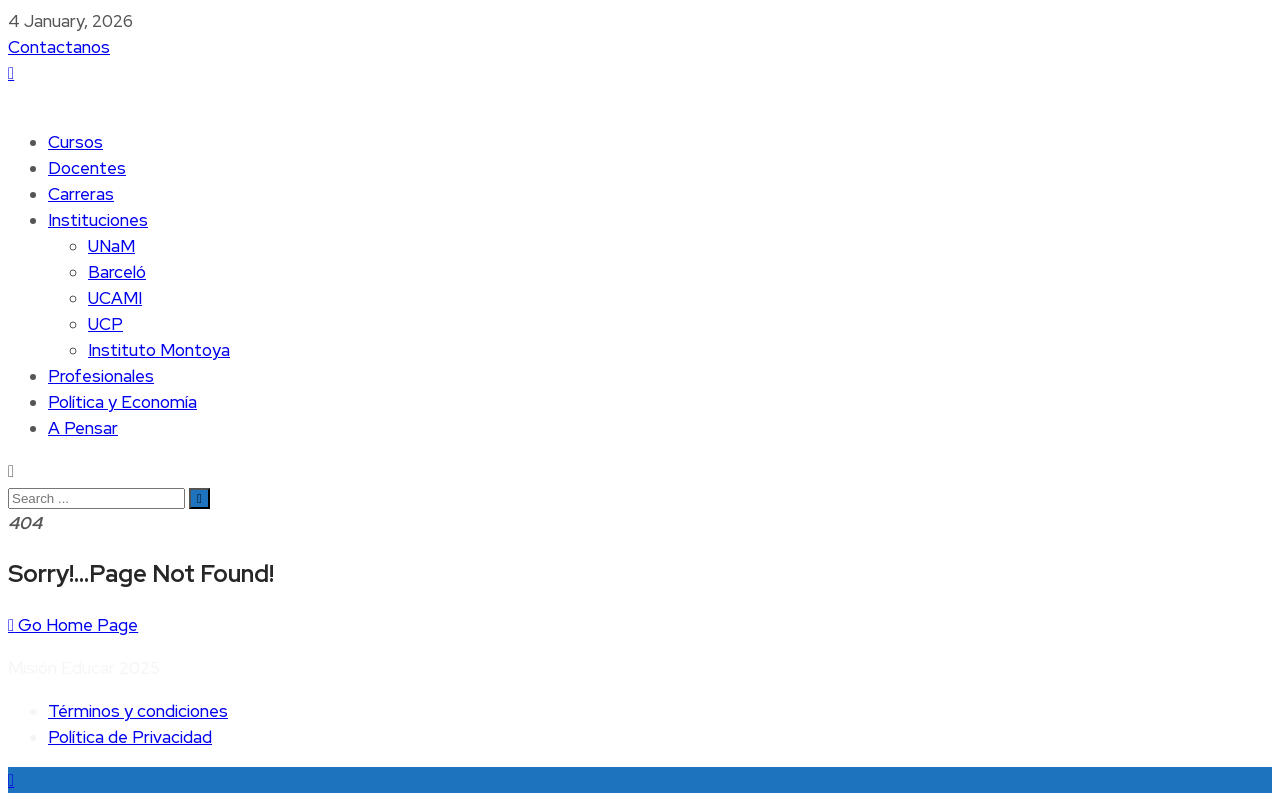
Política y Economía (122, 402)
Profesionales (101, 376)
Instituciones (98, 220)
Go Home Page (73, 625)
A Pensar (83, 428)
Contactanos (59, 47)
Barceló (117, 272)
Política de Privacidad (130, 737)
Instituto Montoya (159, 350)
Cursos (75, 142)
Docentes (87, 168)
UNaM (111, 246)
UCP (105, 324)
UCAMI (115, 298)
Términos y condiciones (138, 711)
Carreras (81, 194)
